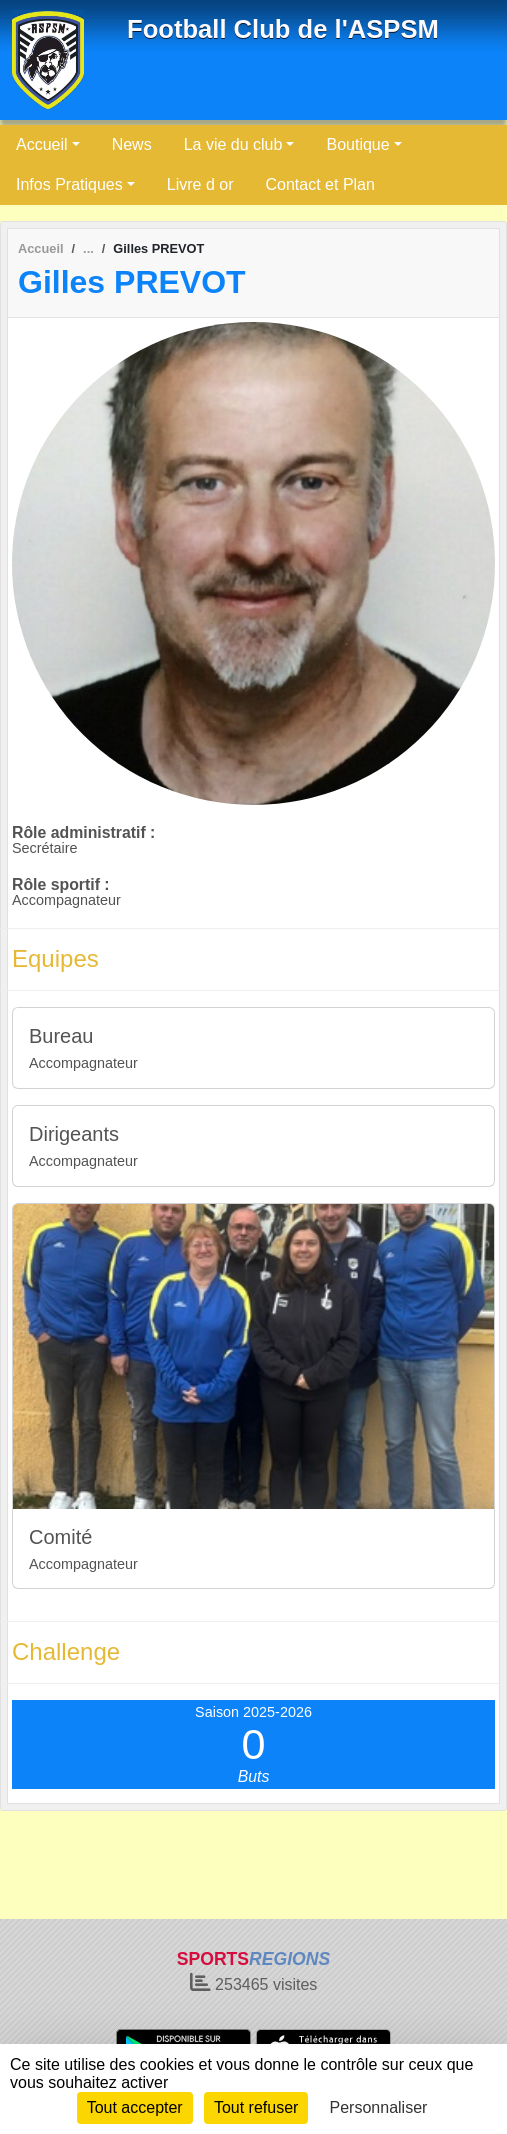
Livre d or (200, 184)
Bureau (61, 1036)
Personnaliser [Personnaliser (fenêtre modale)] (379, 2107)
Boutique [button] (357, 144)
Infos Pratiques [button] (69, 184)
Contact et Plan (320, 184)
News (132, 144)
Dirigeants (74, 1134)
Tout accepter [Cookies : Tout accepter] (135, 2107)
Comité (60, 1537)
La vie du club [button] (233, 144)
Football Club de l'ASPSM (283, 29)
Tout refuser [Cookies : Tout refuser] (256, 2107)
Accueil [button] (42, 144)
